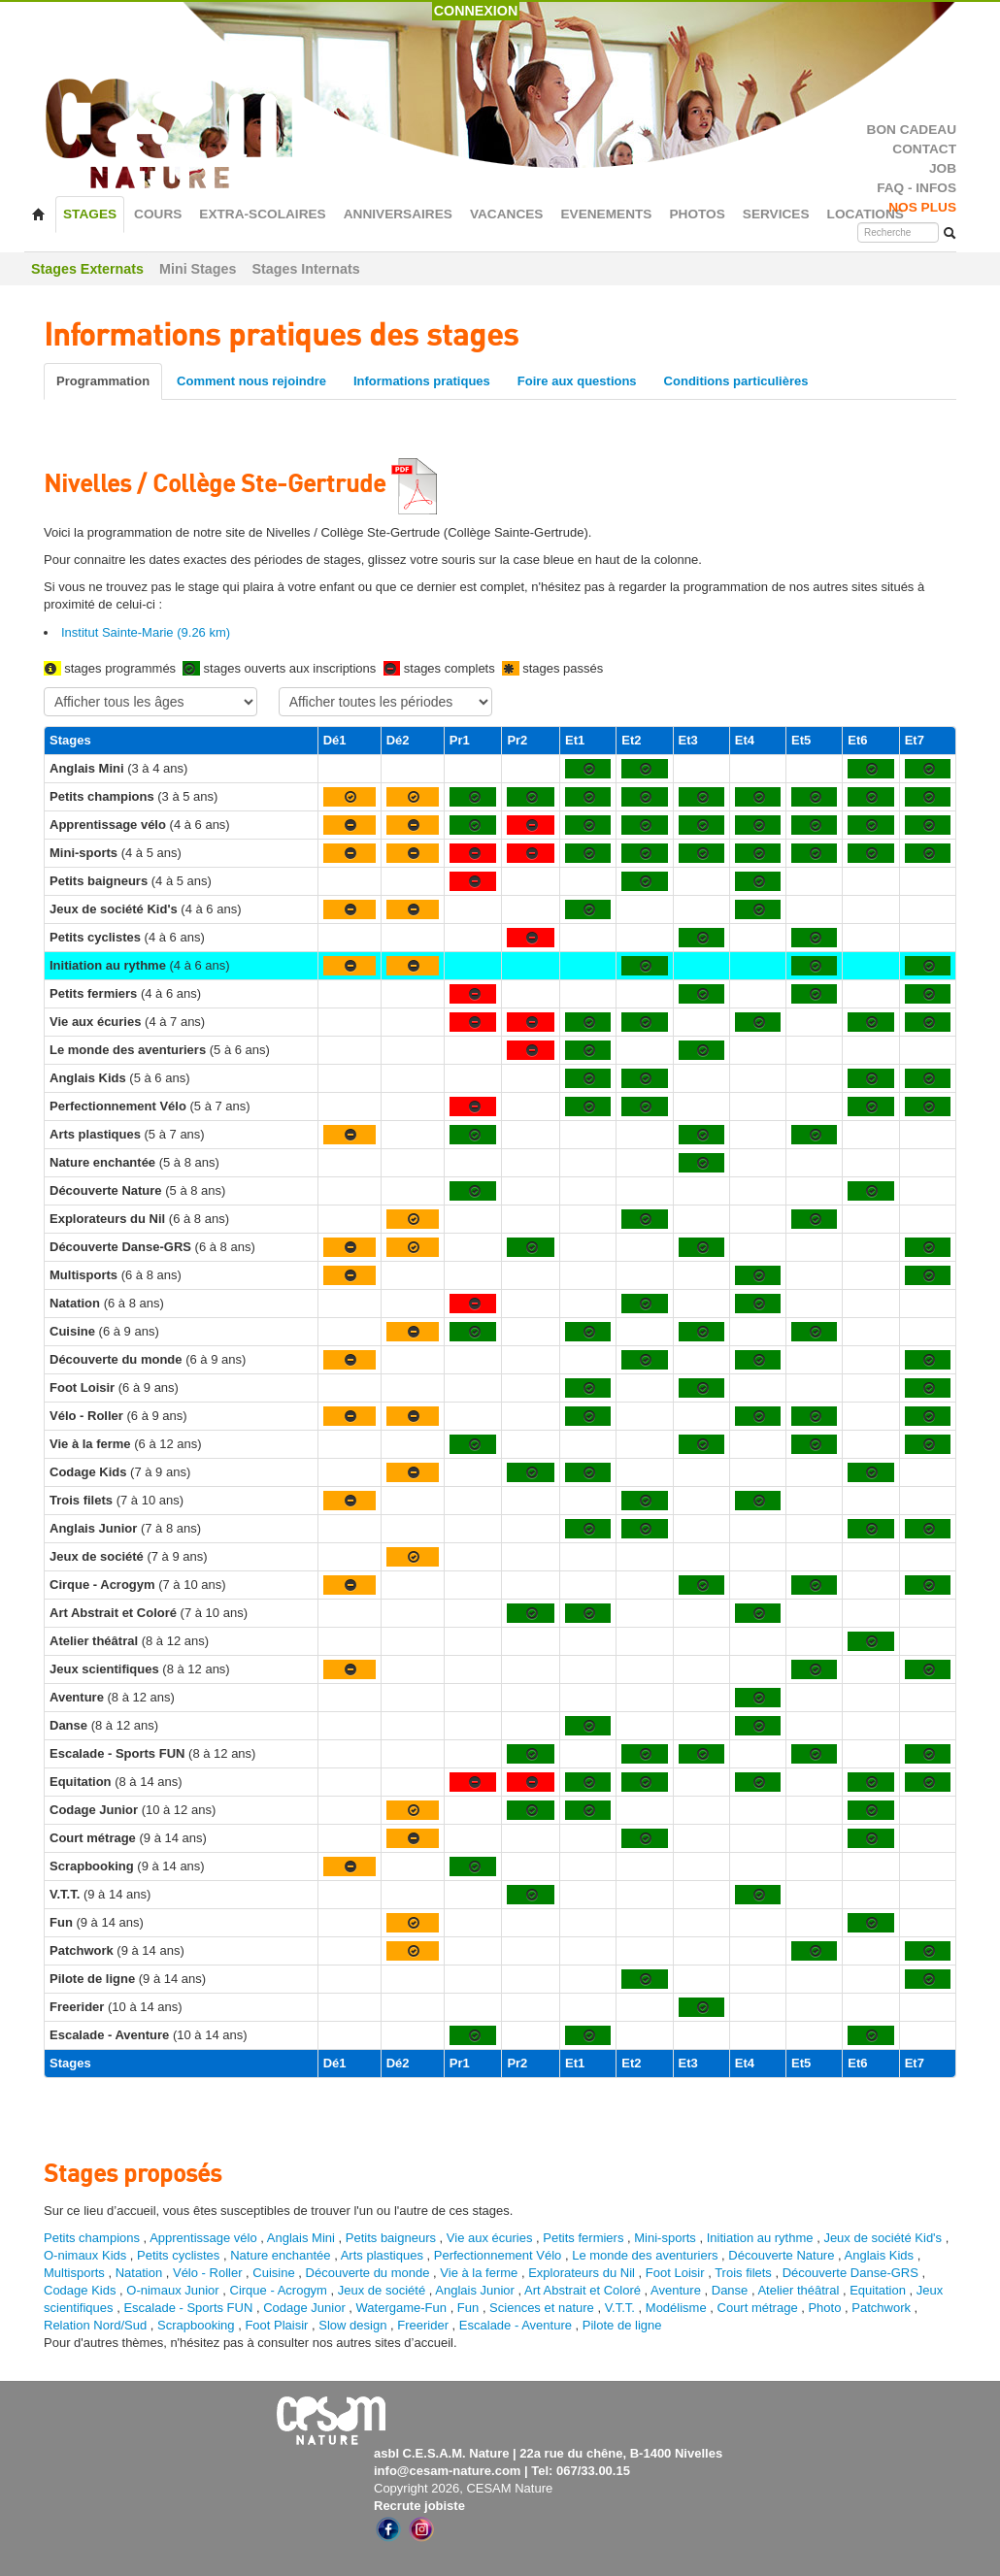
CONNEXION (476, 10)
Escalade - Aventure (515, 2325)
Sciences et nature (543, 2307)
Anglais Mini (301, 2237)
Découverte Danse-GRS (850, 2272)
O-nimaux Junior (172, 2290)
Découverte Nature (781, 2255)
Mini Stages (197, 269)
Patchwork (881, 2307)
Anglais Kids (880, 2255)
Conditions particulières (736, 381)
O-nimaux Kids (85, 2255)
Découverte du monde (370, 2272)
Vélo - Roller (208, 2272)
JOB (942, 168)
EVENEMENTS (605, 214)
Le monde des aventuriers (644, 2255)
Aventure (675, 2290)
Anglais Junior (475, 2290)
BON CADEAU (911, 129)
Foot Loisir (675, 2272)
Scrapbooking (196, 2325)
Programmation (103, 381)
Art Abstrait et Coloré (582, 2290)
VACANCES (507, 214)
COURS (158, 214)
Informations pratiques (421, 381)
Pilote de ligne (622, 2325)
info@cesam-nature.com (447, 2470)
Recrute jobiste (419, 2505)
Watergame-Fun (401, 2307)
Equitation (878, 2290)
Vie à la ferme (480, 2272)
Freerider (423, 2325)
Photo (824, 2307)
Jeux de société (383, 2290)
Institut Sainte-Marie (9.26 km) (145, 632)
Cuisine (275, 2272)
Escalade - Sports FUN (187, 2307)
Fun (468, 2307)
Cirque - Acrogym (278, 2290)
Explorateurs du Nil (581, 2272)
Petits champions (92, 2237)
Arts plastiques (382, 2255)
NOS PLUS (922, 207)
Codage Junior (304, 2307)
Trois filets (745, 2272)
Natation (139, 2272)
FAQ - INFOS (916, 188)
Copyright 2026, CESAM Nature (463, 2488)
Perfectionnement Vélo (498, 2255)
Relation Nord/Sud (95, 2325)
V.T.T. (620, 2307)
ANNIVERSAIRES (398, 214)
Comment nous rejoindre (251, 381)
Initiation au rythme (760, 2237)
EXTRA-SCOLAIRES (262, 214)
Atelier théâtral (798, 2290)
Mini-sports (665, 2237)
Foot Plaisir (276, 2325)
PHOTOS (696, 214)
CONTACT (924, 149)
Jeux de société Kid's (882, 2237)
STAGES (90, 214)
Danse (730, 2290)
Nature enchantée (280, 2255)
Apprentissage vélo (203, 2237)
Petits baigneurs (391, 2237)
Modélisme (676, 2307)
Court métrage (757, 2307)
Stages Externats (87, 269)
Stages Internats (305, 269)
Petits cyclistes (178, 2255)
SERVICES (776, 214)
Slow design (354, 2325)
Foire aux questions (577, 381)
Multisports (74, 2272)
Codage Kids (80, 2290)
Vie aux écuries (490, 2237)
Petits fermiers (583, 2237)
